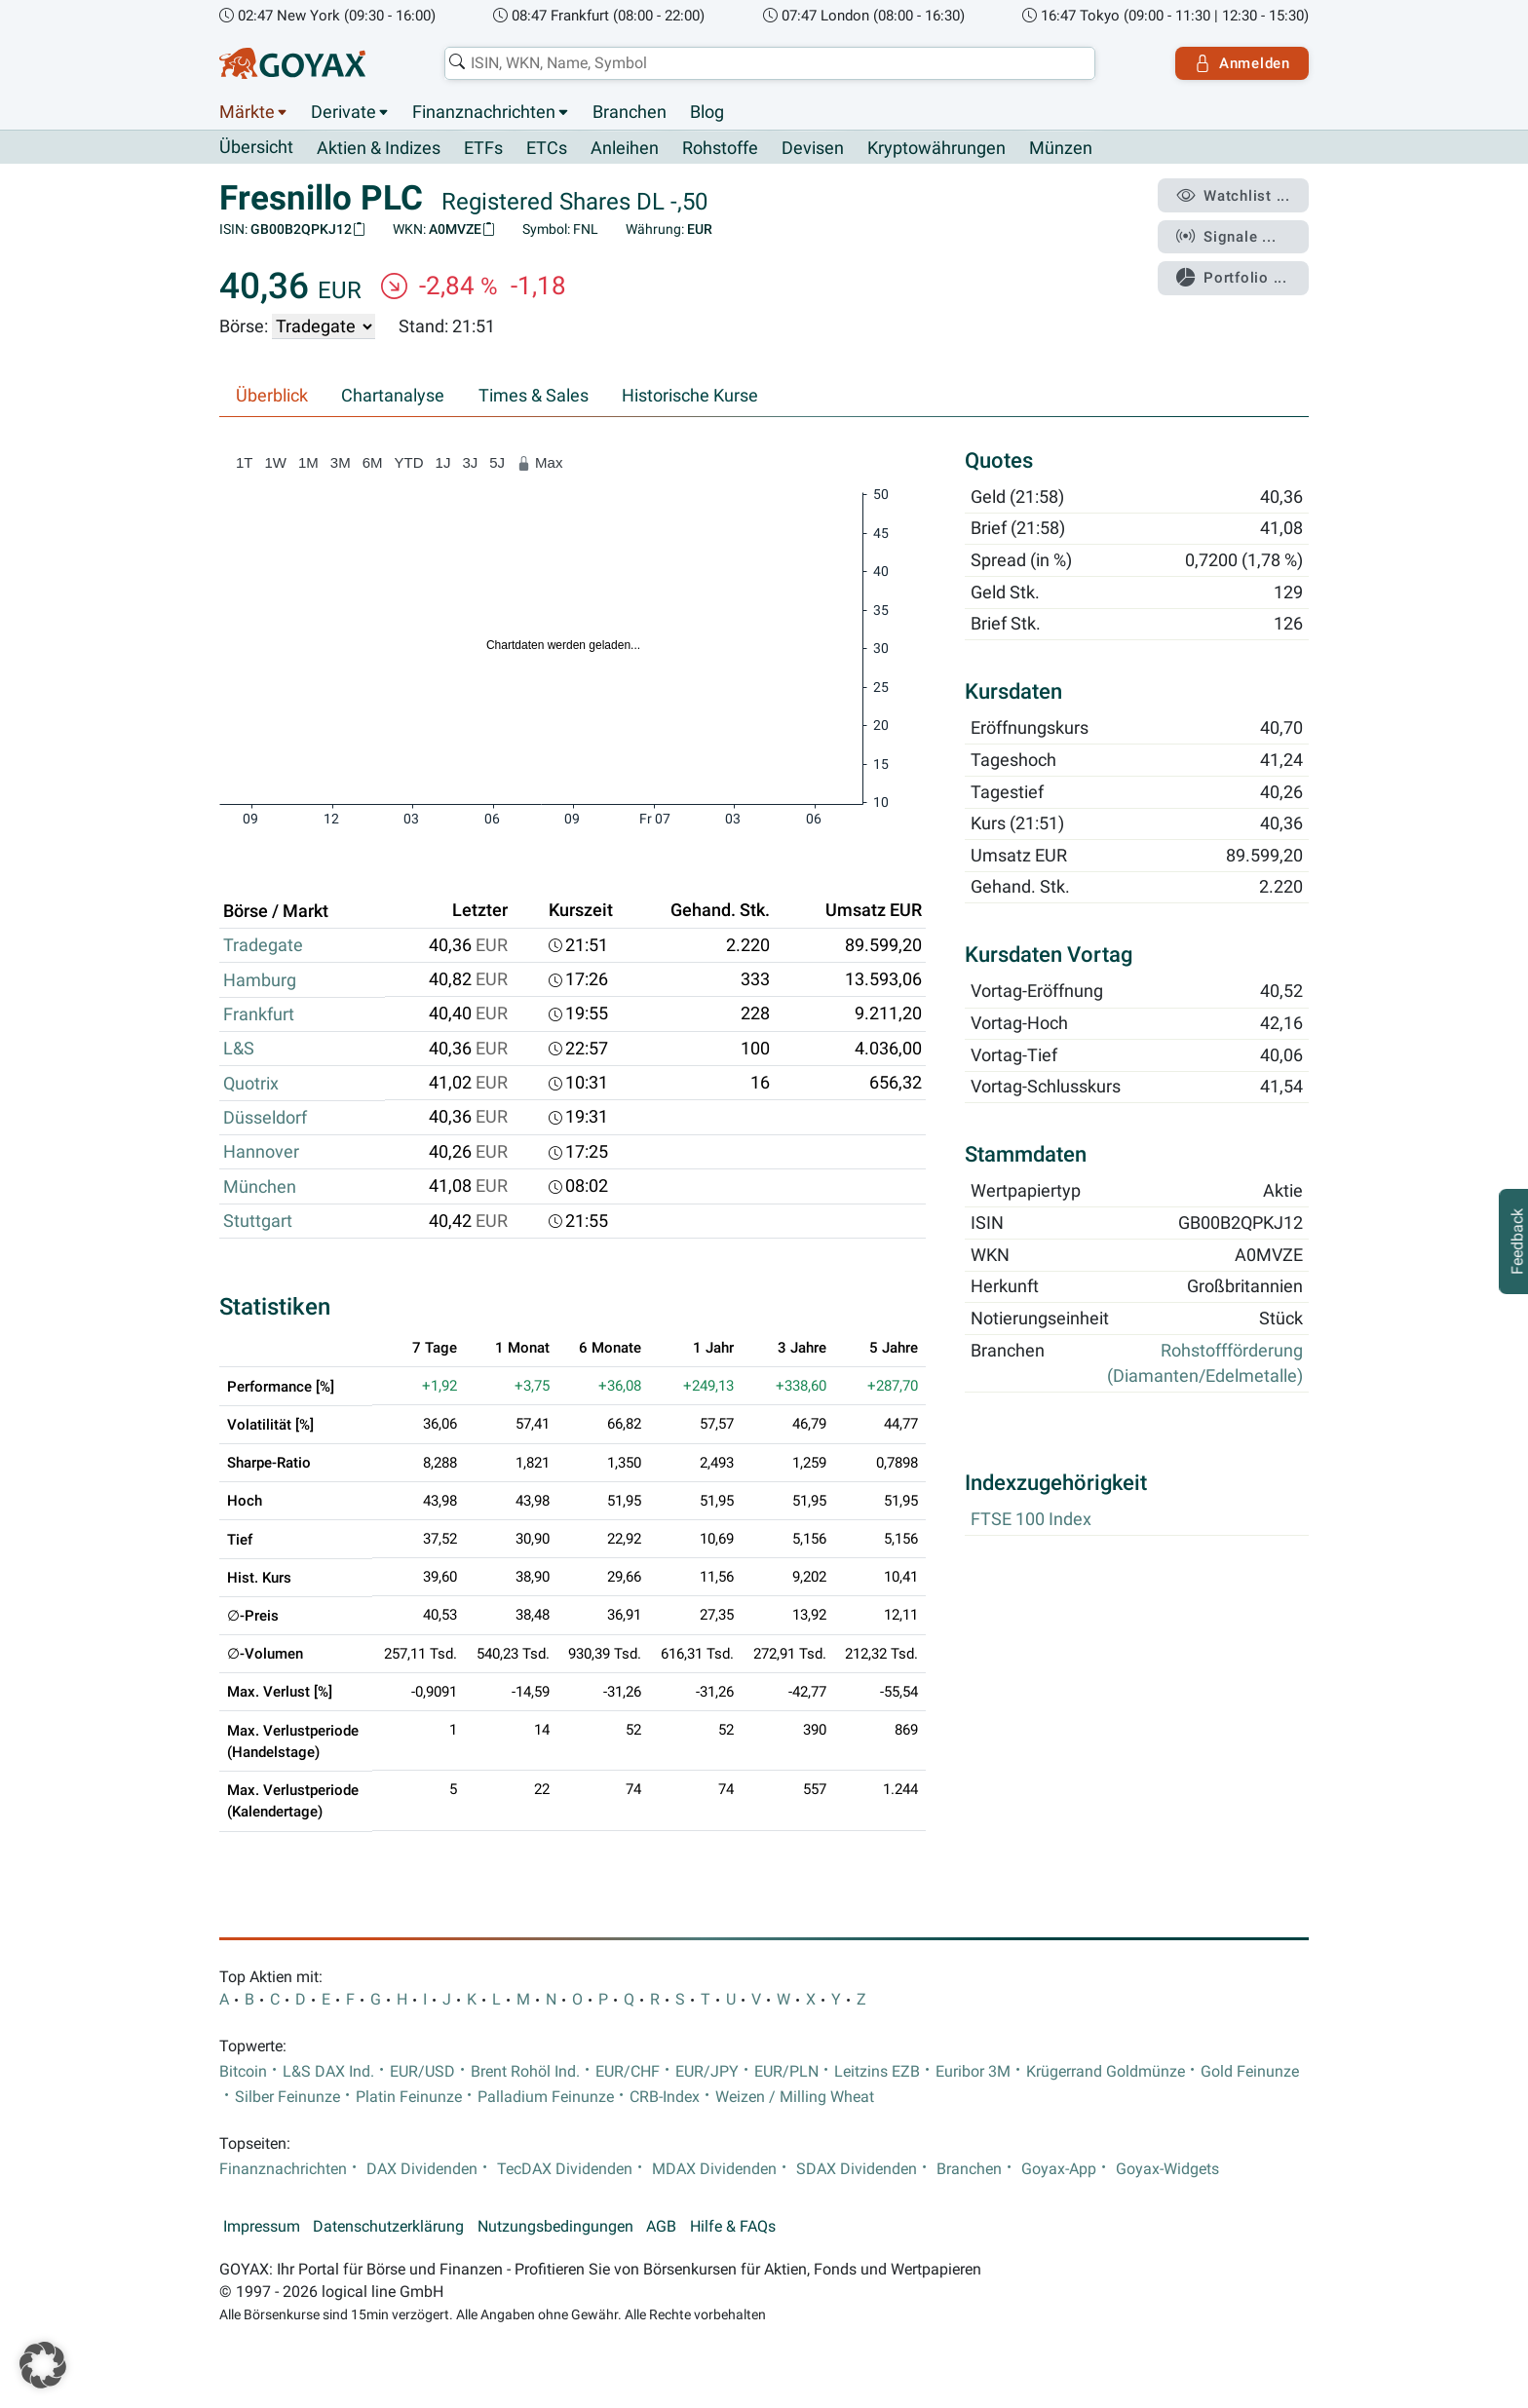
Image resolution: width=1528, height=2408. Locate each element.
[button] (43, 2365)
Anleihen (625, 148)
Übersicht (256, 147)
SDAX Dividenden (856, 2169)
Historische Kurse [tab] (690, 395)
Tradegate (263, 945)
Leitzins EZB (877, 2072)
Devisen (813, 148)
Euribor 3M (973, 2072)
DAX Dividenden (422, 2169)
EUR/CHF (627, 2072)
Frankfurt (258, 1014)
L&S (238, 1048)
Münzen (1060, 148)
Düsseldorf (265, 1118)
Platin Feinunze (409, 2097)
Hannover (261, 1152)
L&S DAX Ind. (328, 2072)
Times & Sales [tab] (533, 395)
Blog (707, 112)
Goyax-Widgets (1167, 2169)
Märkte (247, 112)
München (259, 1187)
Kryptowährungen (936, 148)
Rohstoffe (720, 148)
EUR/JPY (707, 2072)
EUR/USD (422, 2072)
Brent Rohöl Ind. (525, 2072)
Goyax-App (1058, 2169)
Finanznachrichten (483, 112)
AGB (661, 2227)
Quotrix (251, 1083)
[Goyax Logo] (292, 63)
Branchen (629, 112)
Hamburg (259, 980)
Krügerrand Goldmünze (1105, 2072)
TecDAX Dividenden (564, 2169)
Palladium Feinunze (546, 2097)
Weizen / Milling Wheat (794, 2097)
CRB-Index (665, 2097)
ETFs (483, 148)
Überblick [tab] (272, 395)
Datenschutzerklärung (388, 2227)
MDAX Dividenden (714, 2169)
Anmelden (1242, 63)
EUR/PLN (786, 2072)
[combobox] (769, 63)
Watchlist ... (1232, 196)
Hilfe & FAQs (733, 2227)
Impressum (261, 2227)
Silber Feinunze (287, 2097)
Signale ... (1226, 237)
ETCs (546, 148)
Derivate (343, 112)
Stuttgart (257, 1221)
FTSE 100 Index (1031, 1520)
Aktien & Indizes (378, 148)
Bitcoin (243, 2072)
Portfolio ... (1231, 277)
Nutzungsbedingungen (555, 2227)
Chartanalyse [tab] (392, 395)
